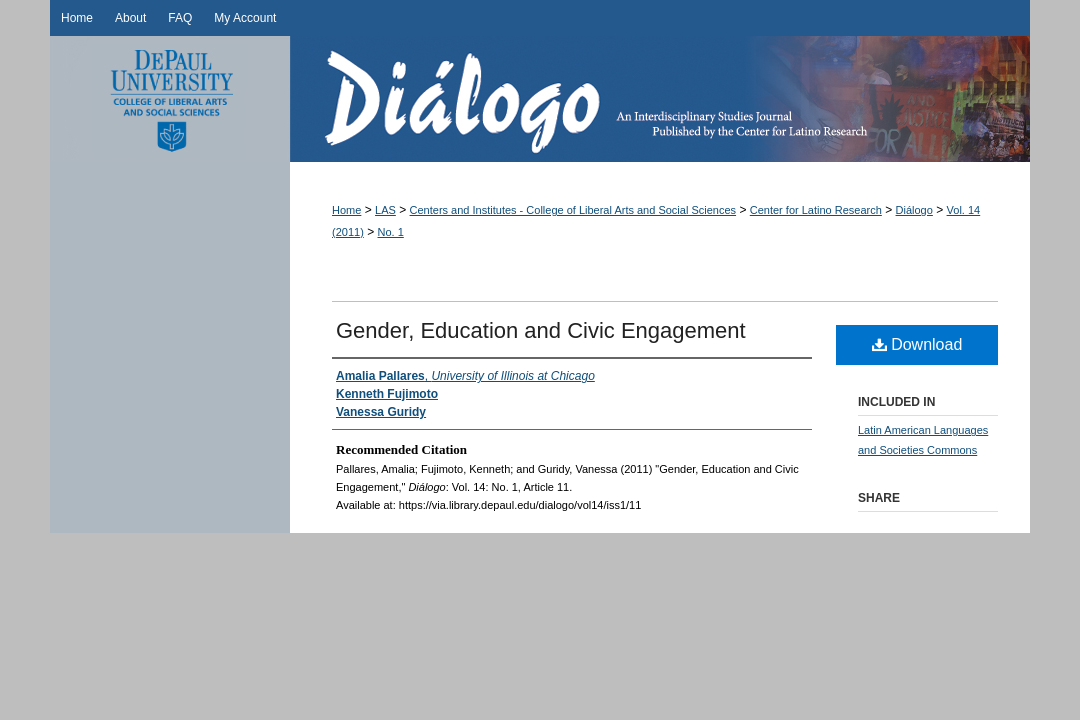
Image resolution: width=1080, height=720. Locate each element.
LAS (385, 210)
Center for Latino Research (816, 210)
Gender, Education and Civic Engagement (541, 330)
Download (917, 344)
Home (346, 210)
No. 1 (391, 232)
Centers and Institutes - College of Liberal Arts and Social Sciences (573, 210)
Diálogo (660, 99)
